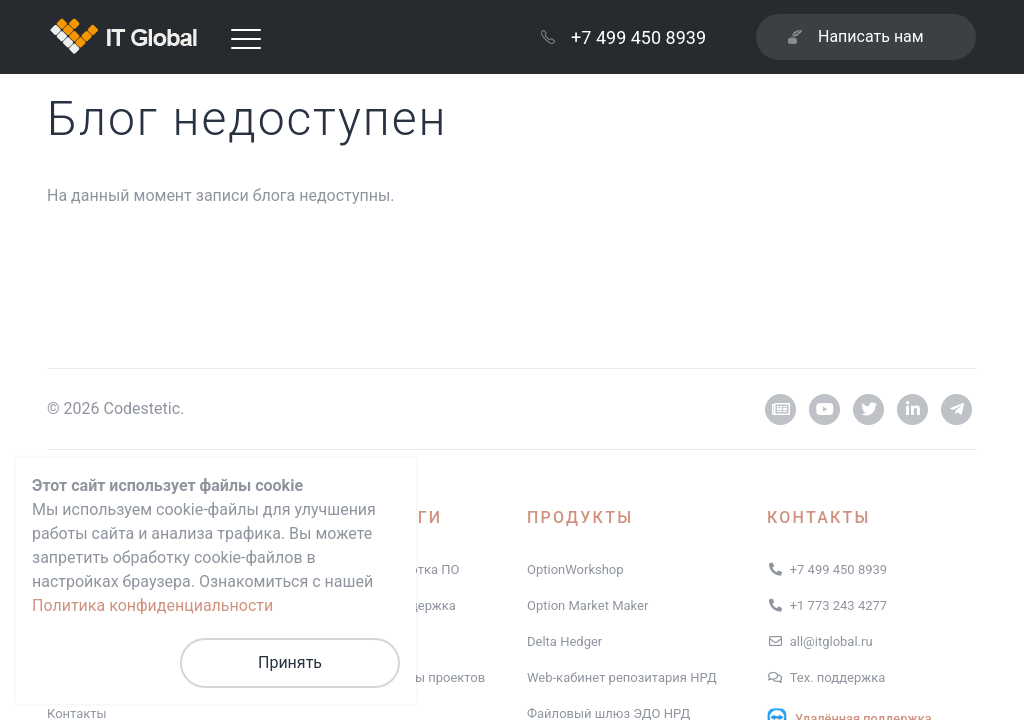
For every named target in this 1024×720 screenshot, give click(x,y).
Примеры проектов (426, 677)
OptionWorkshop (575, 569)
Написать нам (856, 36)
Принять (290, 662)
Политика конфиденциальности (152, 605)
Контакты (819, 517)
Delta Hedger (564, 641)
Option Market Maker (587, 605)
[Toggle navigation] (246, 37)
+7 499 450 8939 (623, 37)
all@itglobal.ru (831, 641)
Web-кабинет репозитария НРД (622, 677)
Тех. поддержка (838, 677)
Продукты (580, 517)
